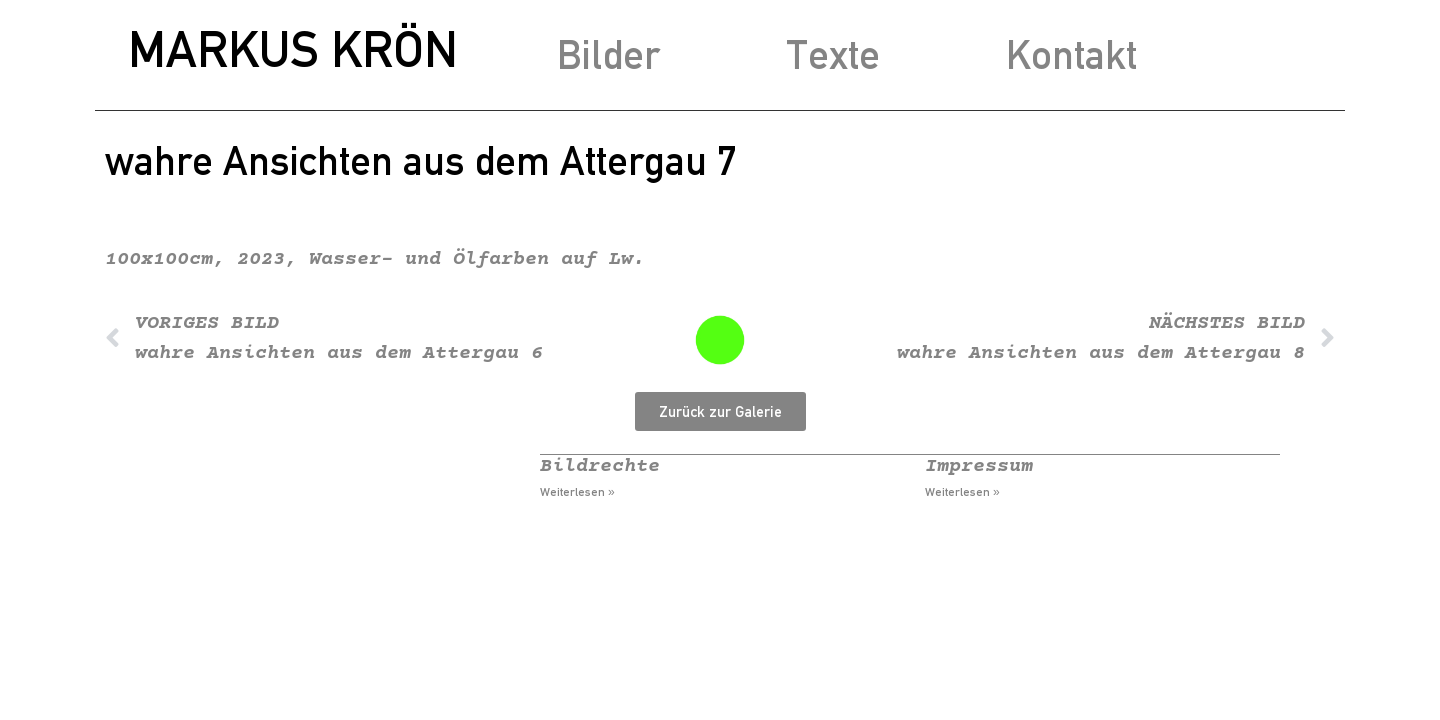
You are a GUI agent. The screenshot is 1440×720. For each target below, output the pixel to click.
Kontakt (1071, 54)
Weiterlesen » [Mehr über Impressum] (962, 492)
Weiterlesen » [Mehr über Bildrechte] (577, 492)
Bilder (608, 54)
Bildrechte (600, 466)
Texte (833, 54)
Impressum (979, 466)
